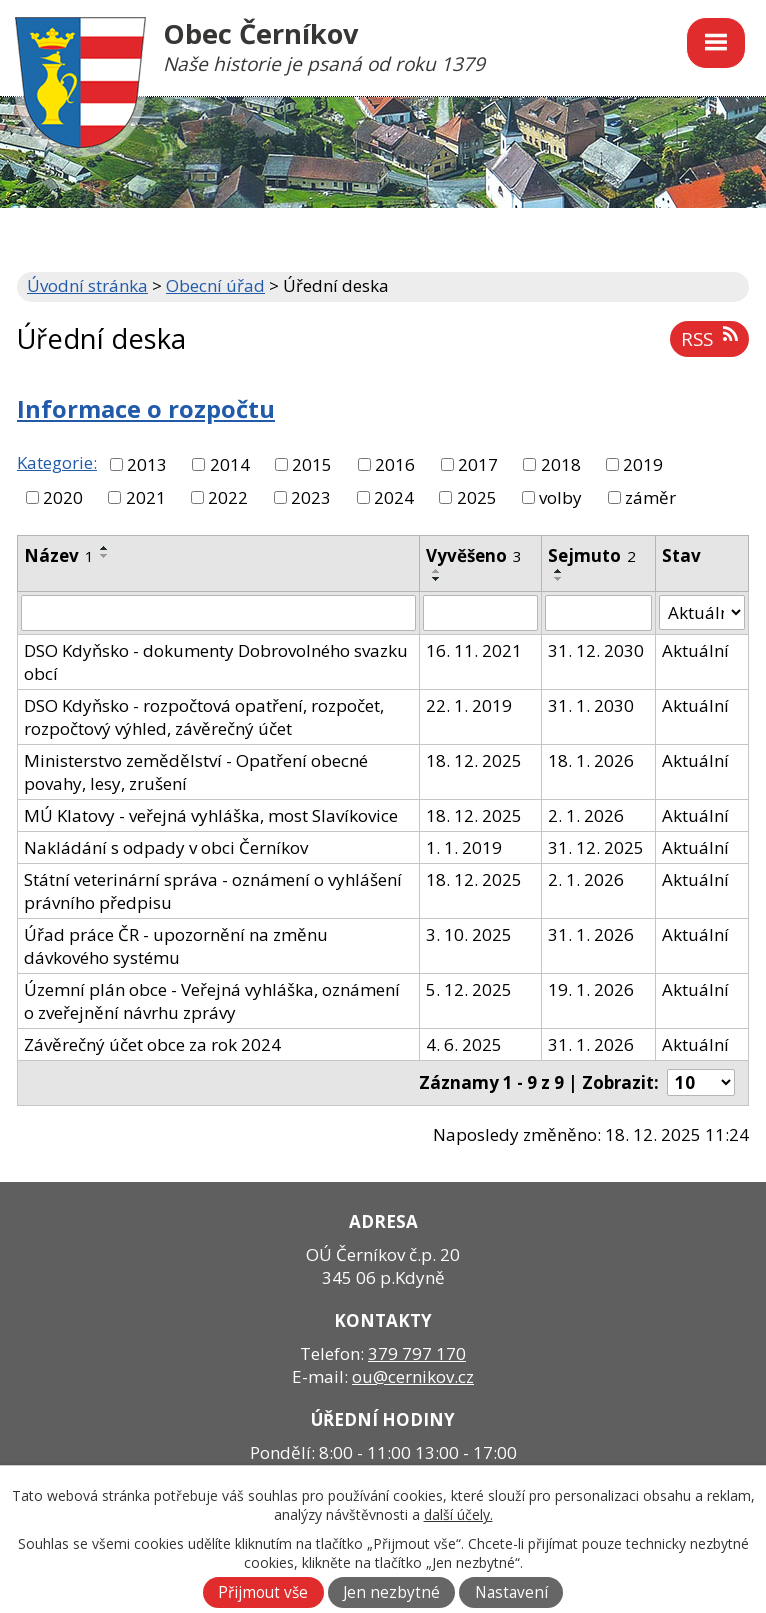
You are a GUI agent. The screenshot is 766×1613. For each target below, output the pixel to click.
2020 (63, 497)
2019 (643, 464)
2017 (478, 464)
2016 (395, 464)
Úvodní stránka (87, 285)
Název (59, 555)
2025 (477, 497)
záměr (650, 497)
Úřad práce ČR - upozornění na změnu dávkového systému (176, 946)
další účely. (458, 1514)
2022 (228, 497)
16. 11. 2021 (474, 650)
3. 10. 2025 (469, 934)
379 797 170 (417, 1353)
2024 (394, 497)
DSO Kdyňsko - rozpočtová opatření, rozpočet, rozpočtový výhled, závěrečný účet (204, 717)
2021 (146, 497)
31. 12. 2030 (596, 650)
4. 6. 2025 (464, 1044)
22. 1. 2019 (469, 705)
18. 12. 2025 (474, 760)
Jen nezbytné (391, 1592)
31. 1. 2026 (591, 934)
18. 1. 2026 (591, 760)
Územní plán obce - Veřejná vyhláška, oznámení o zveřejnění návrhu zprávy (212, 1001)
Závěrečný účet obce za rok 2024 (152, 1044)
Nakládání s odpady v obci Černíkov (166, 847)
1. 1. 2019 (464, 847)
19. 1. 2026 (591, 989)
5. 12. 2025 (469, 989)
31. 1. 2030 (591, 705)
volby (560, 497)
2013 (147, 464)
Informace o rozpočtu (146, 409)
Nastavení (511, 1592)
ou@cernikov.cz (413, 1376)
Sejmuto (592, 555)
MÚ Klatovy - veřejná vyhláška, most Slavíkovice (211, 815)
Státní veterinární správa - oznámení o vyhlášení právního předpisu (213, 891)
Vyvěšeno (474, 555)
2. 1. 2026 (586, 815)
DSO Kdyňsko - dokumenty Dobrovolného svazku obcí (216, 662)
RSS (709, 338)
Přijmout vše (263, 1592)
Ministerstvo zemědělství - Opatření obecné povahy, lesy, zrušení (196, 772)
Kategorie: (57, 462)
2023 (311, 497)
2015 (312, 464)
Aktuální (695, 650)
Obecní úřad (215, 285)
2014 (230, 464)
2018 (561, 464)
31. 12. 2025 (596, 847)
